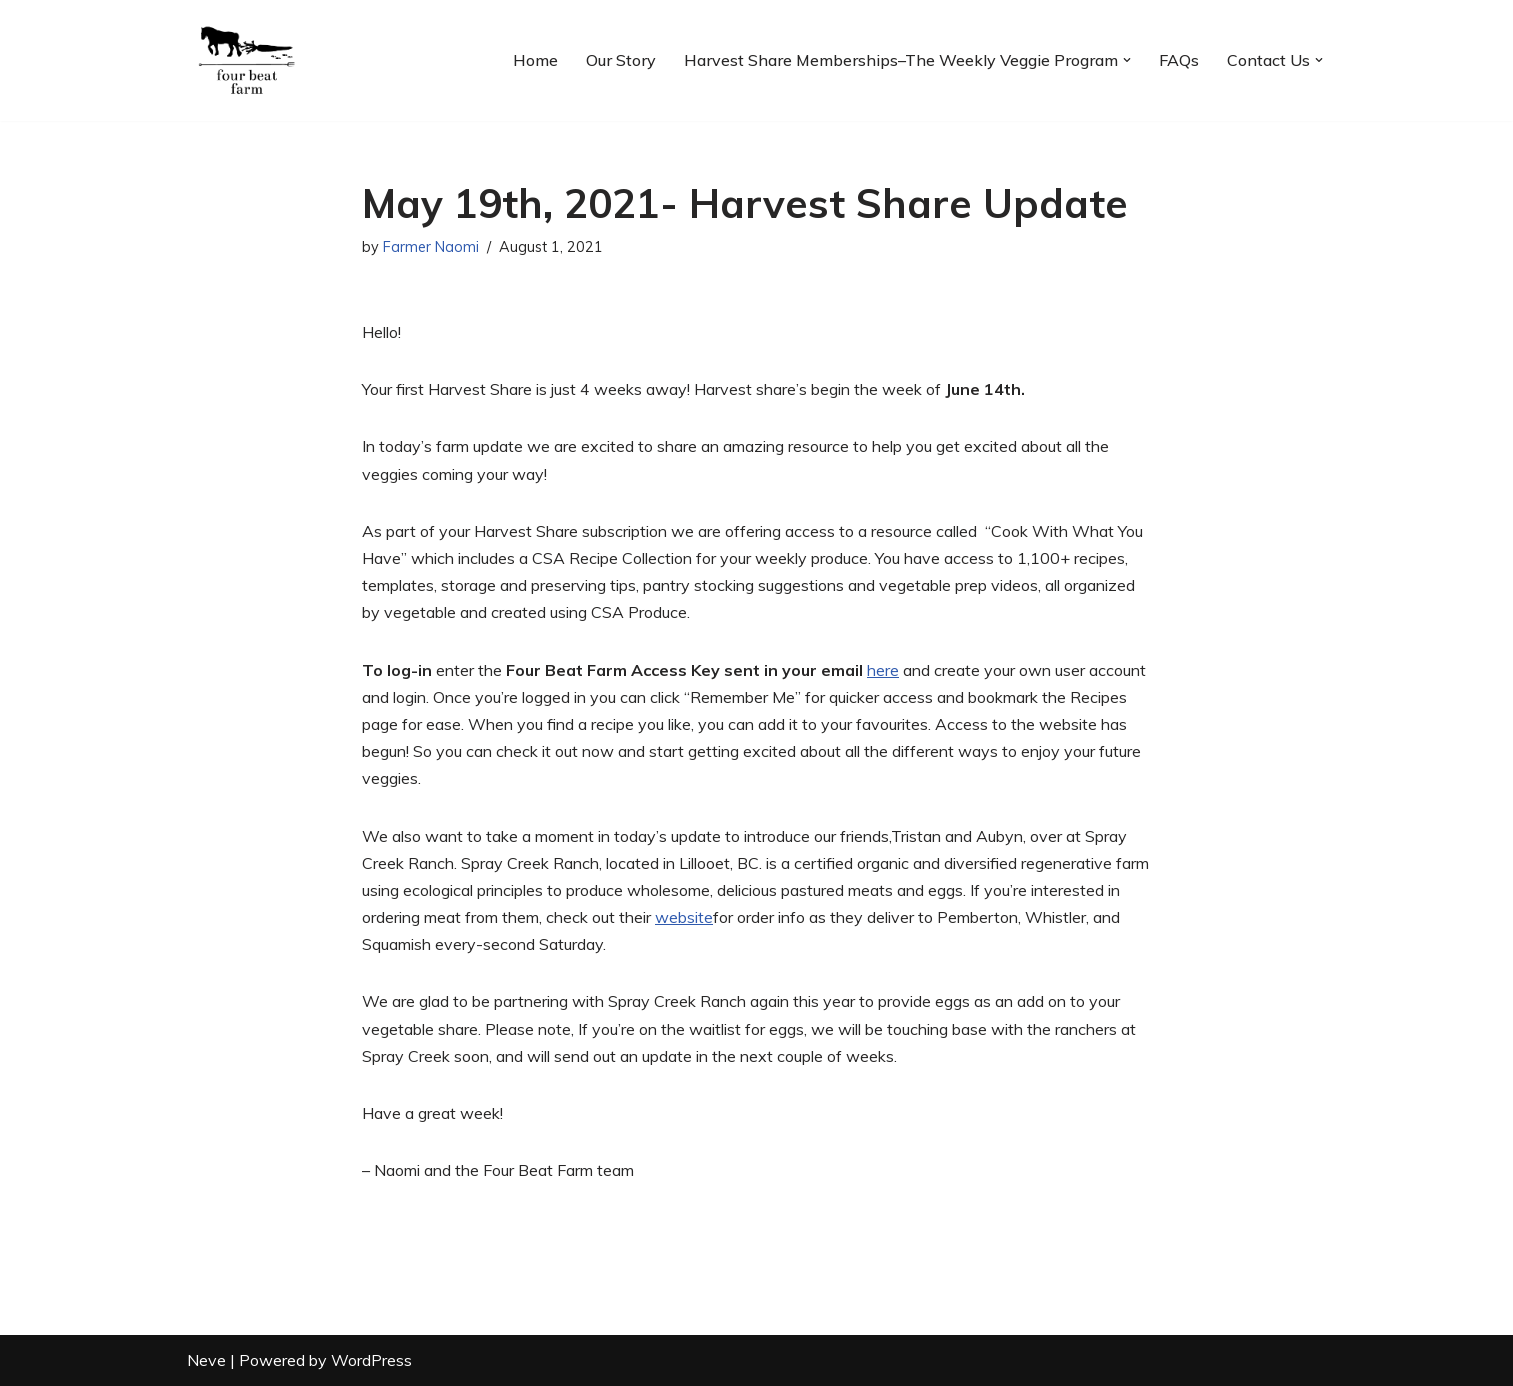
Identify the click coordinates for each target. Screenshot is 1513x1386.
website (684, 917)
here (883, 670)
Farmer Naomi (431, 247)
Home (535, 60)
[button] (1127, 60)
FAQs (1179, 60)
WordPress (371, 1360)
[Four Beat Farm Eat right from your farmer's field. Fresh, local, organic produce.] (247, 60)
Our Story (621, 60)
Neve (206, 1360)
